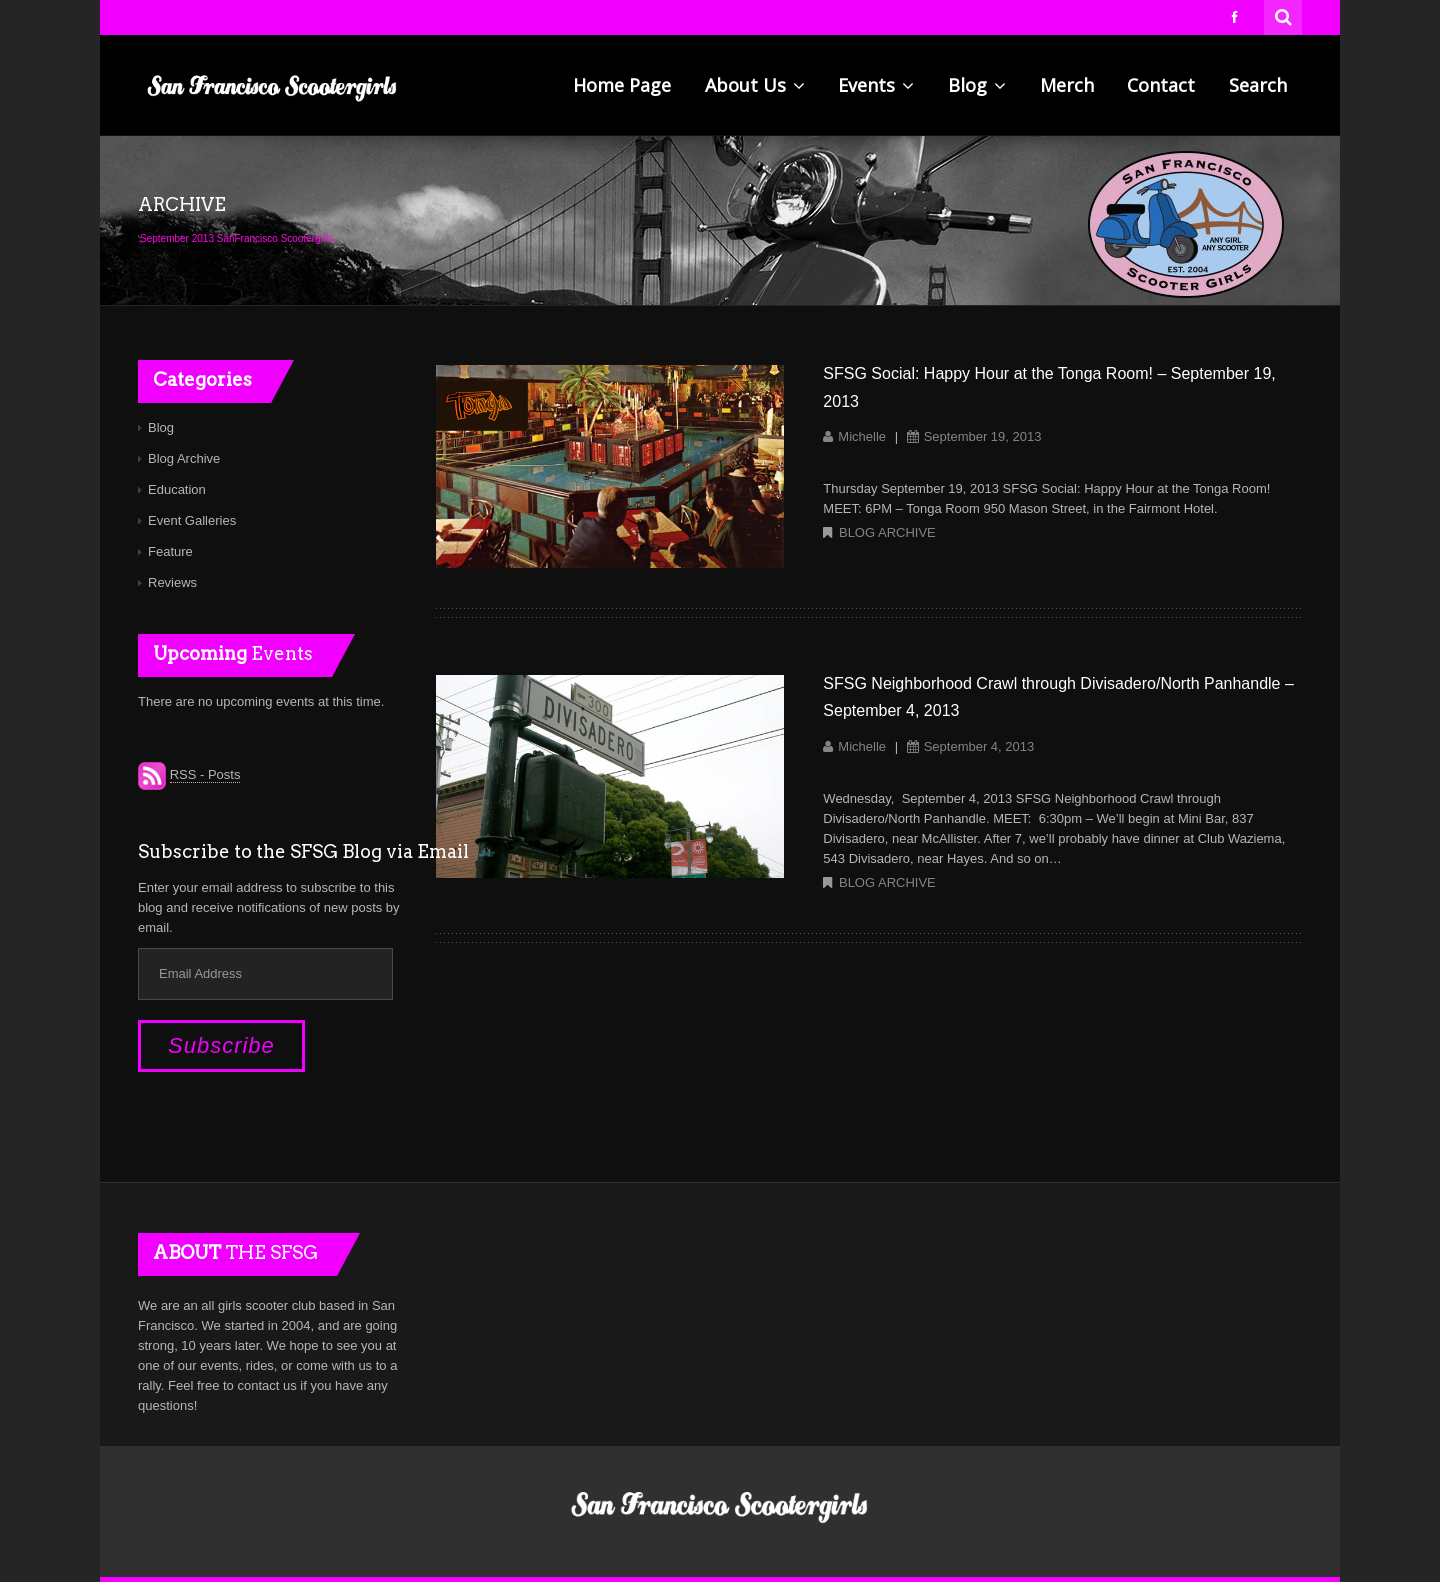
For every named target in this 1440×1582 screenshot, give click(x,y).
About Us (755, 85)
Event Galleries (192, 520)
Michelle (862, 436)
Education (177, 489)
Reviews (172, 582)
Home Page (622, 85)
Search (1258, 85)
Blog (977, 85)
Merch (1067, 85)
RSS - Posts (205, 774)
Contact (1161, 85)
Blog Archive (887, 532)
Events (876, 85)
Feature (170, 551)
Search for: (1284, 15)
